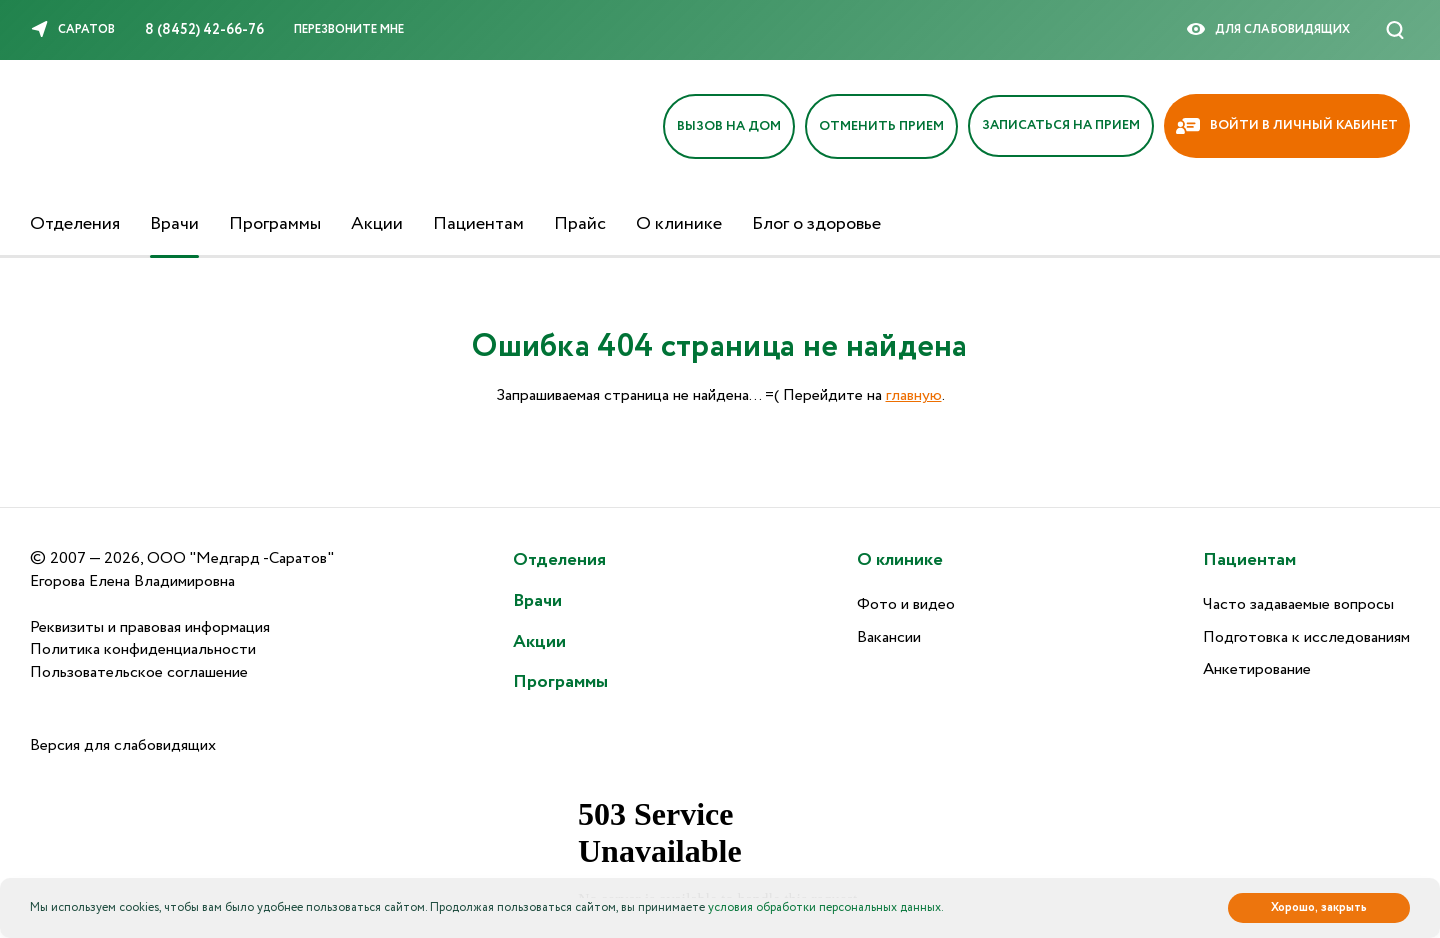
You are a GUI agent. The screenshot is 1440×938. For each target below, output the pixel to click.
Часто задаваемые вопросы (1298, 604)
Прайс (580, 224)
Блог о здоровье (816, 224)
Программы (275, 224)
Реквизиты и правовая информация (150, 627)
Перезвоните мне (349, 29)
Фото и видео (906, 604)
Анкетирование (1257, 669)
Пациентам (478, 224)
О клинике (679, 224)
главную (914, 395)
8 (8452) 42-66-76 (204, 30)
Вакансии (889, 637)
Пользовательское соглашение (139, 672)
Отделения (75, 224)
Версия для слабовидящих (123, 745)
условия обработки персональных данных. (826, 907)
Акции (377, 224)
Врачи (174, 224)
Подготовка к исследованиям (1306, 637)
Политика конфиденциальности (143, 649)
